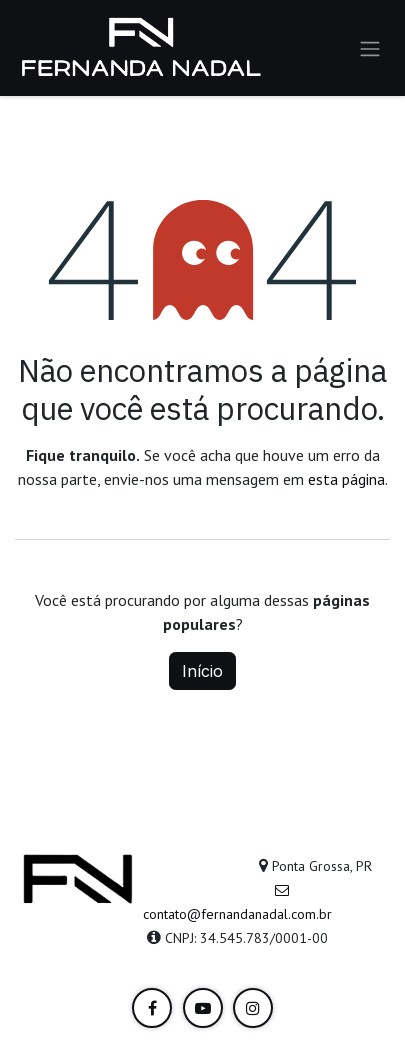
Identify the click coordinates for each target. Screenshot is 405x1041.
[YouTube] (203, 1008)
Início (202, 671)
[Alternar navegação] (370, 48)
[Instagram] (253, 1008)
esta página (346, 479)
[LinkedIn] (152, 1008)
